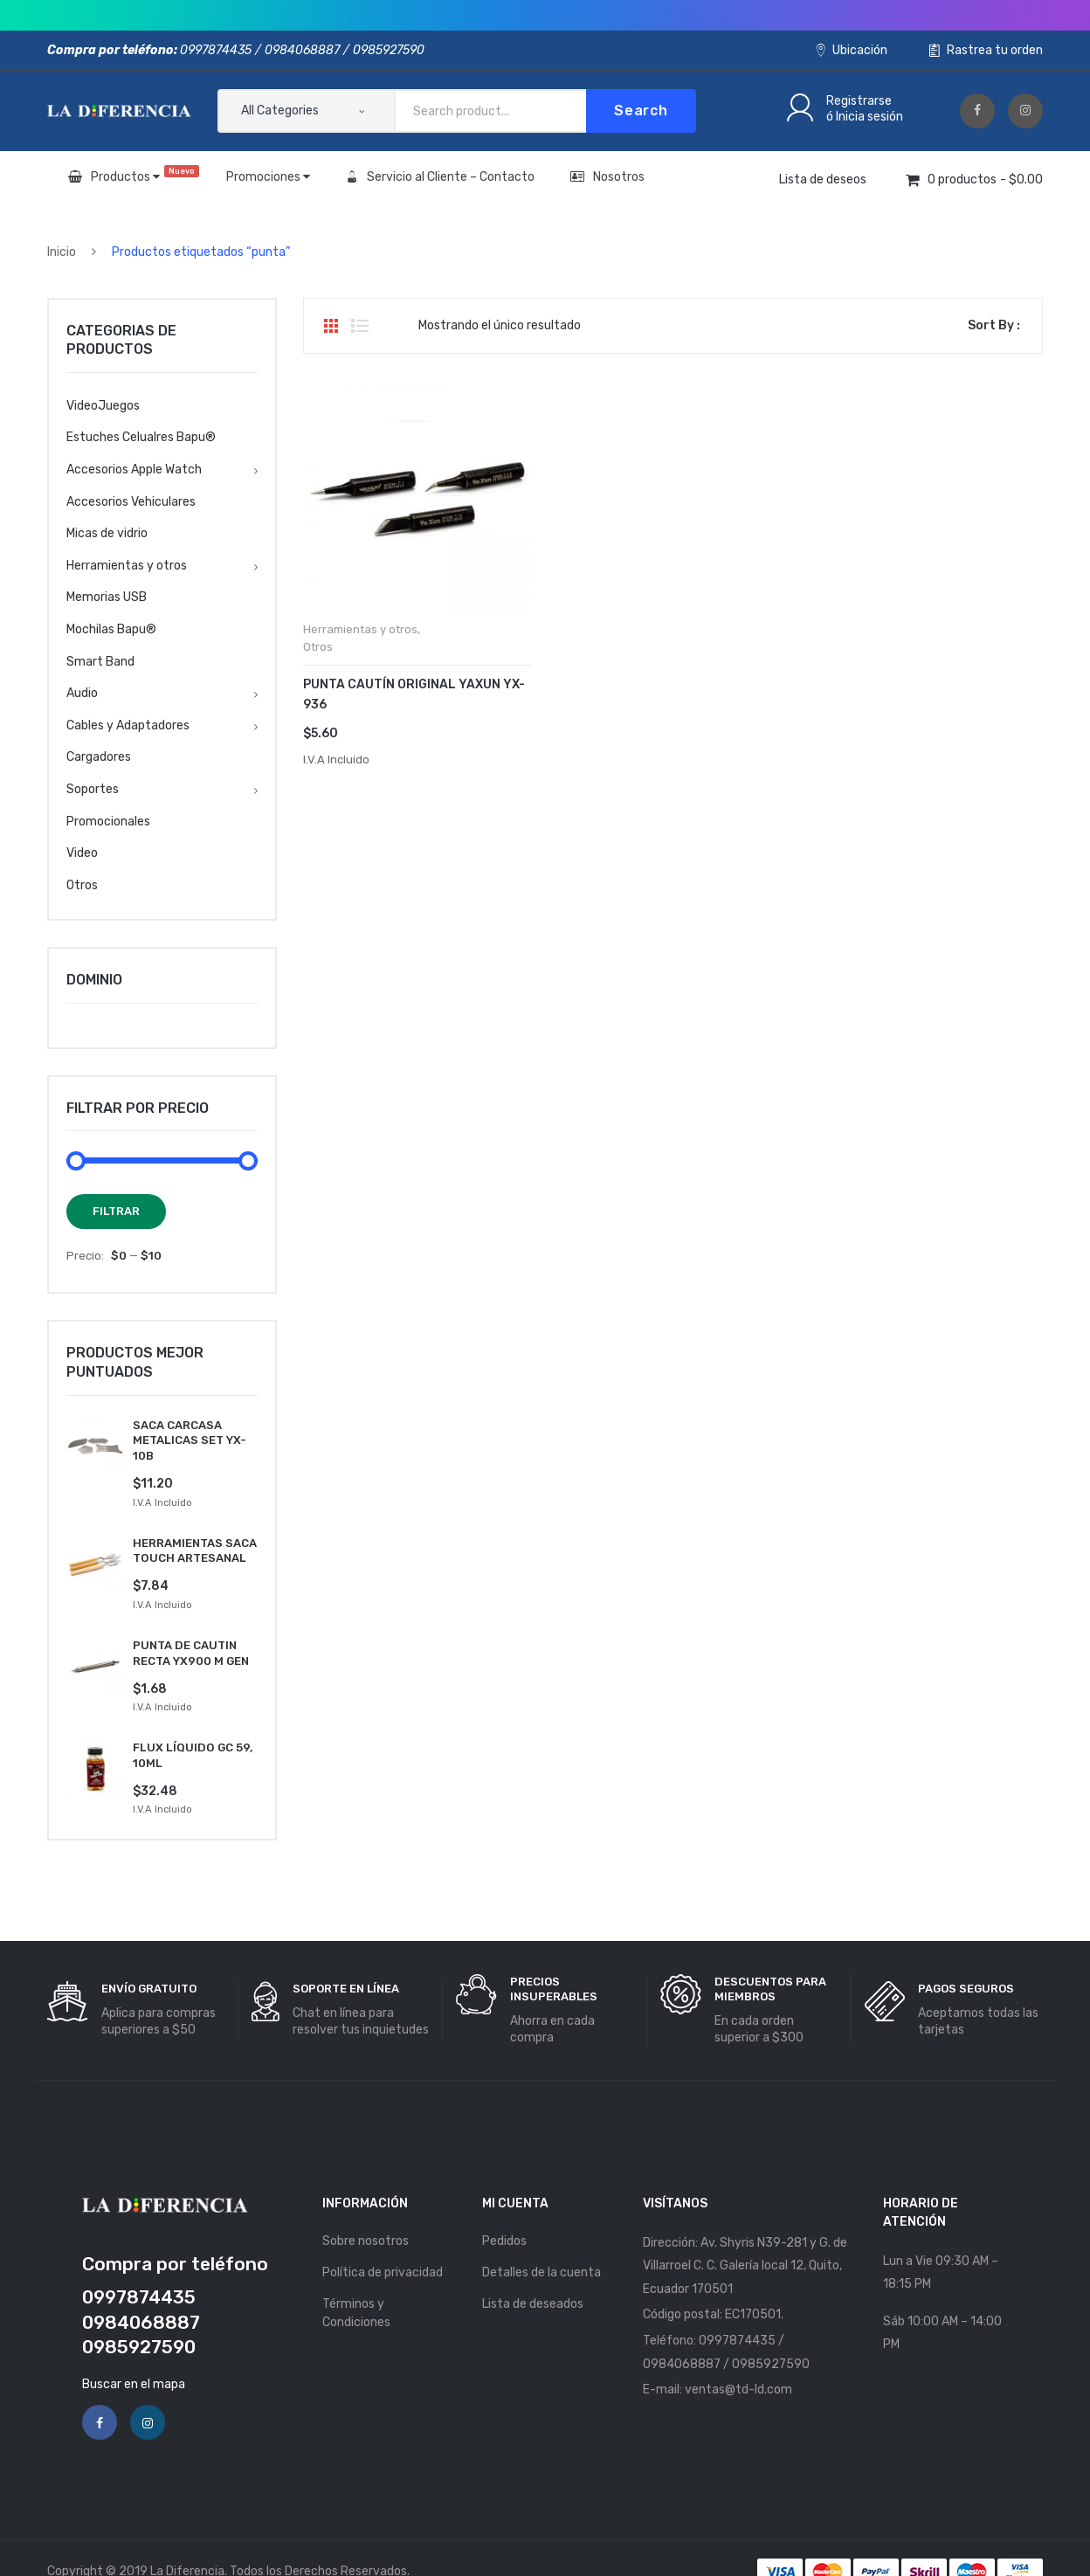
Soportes (92, 789)
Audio (82, 693)
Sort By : (994, 325)
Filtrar (116, 1211)
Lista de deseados (532, 2277)
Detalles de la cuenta (541, 2246)
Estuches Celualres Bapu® (141, 437)
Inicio (61, 252)
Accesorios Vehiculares (131, 501)
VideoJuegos (103, 405)
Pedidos (504, 2214)
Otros (318, 646)
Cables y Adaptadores (128, 725)
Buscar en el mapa (133, 2357)
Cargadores (98, 756)
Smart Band (100, 661)
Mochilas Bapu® (111, 629)
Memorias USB (106, 597)
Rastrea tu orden (986, 50)
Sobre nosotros (365, 2214)
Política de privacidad (382, 2246)
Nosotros (607, 176)
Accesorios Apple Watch (134, 469)
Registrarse (859, 100)
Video (82, 853)
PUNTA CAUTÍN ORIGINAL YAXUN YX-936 (414, 694)
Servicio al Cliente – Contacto (440, 176)
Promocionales (108, 821)
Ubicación (852, 50)
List (360, 326)
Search (641, 110)
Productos (133, 174)
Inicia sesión (869, 116)
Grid (331, 326)
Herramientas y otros (360, 629)
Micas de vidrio (107, 533)
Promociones (268, 176)
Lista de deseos (822, 179)
